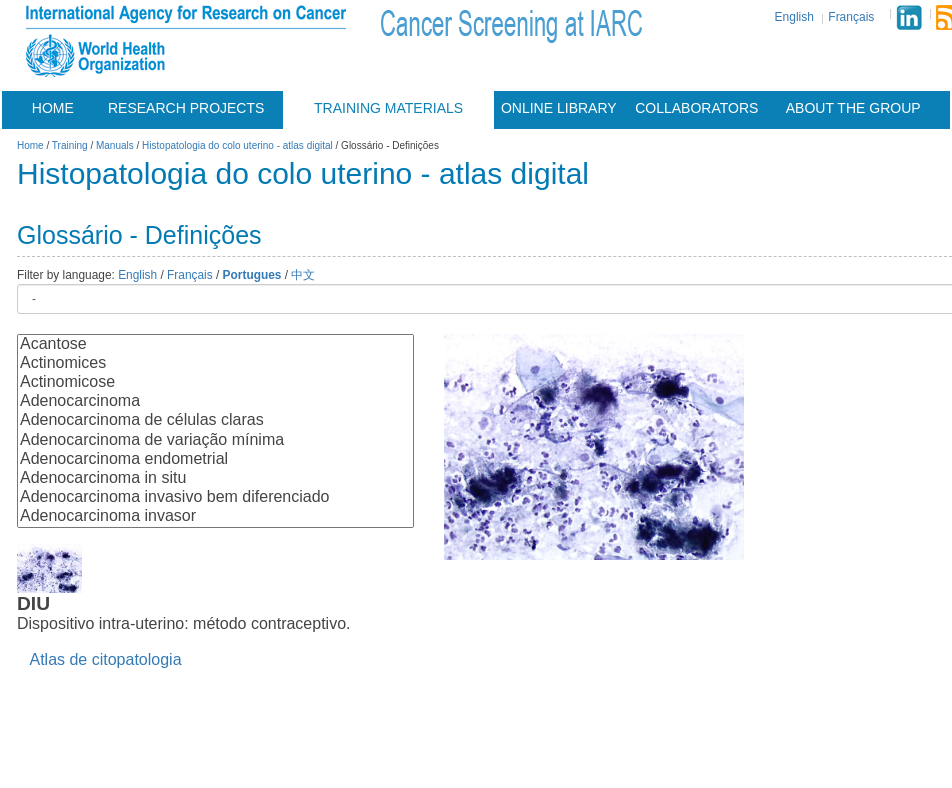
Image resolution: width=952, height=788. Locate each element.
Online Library (559, 108)
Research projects (186, 108)
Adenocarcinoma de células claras (215, 420)
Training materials (388, 108)
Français (851, 17)
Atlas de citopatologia (105, 659)
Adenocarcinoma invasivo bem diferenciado (215, 497)
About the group (853, 108)
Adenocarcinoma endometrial (215, 459)
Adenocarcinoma (215, 401)
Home (53, 108)
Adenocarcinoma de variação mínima (215, 440)
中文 (303, 275)
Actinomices (215, 363)
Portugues (252, 275)
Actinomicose (215, 382)
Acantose (215, 344)
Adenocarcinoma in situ (215, 478)
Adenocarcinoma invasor (215, 516)
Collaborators (696, 108)
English (794, 17)
